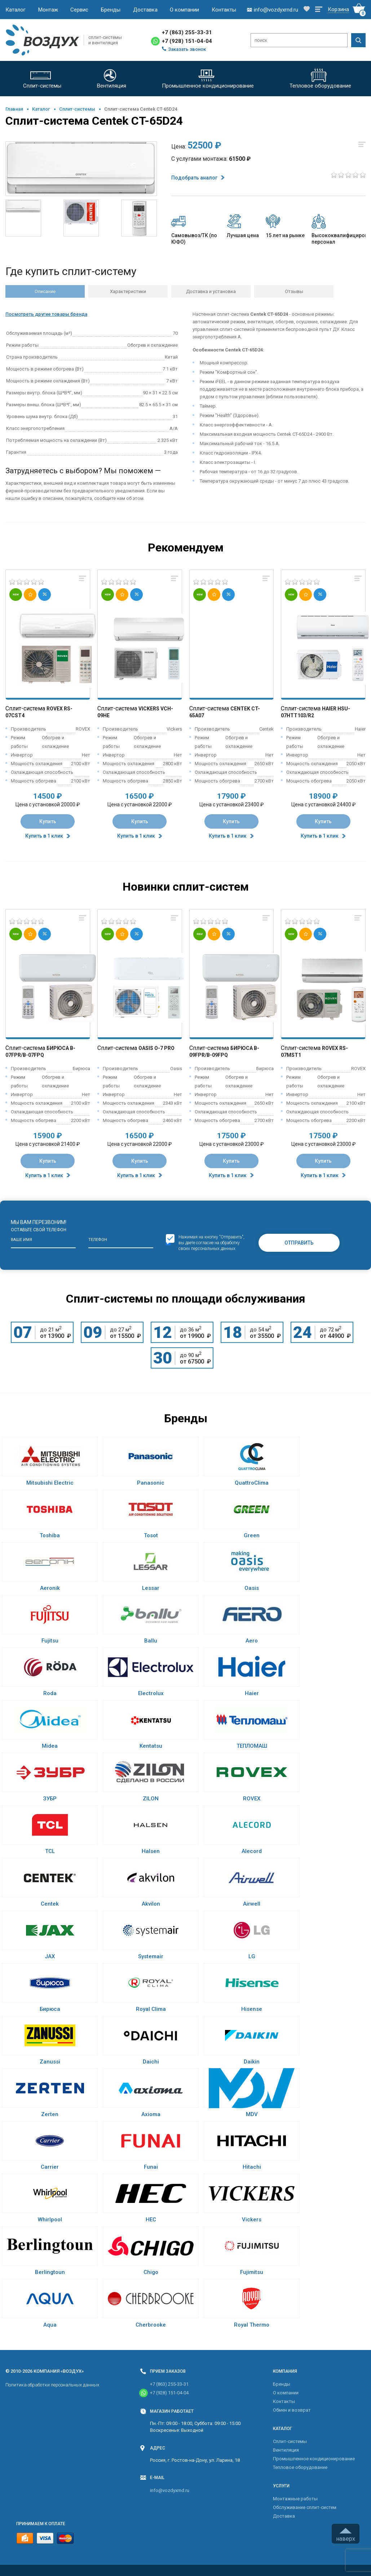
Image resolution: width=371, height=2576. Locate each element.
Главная (14, 109)
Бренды (110, 9)
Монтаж (48, 9)
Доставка (145, 9)
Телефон (97, 1239)
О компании (184, 9)
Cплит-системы (77, 109)
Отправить (299, 1243)
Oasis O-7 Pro (156, 1048)
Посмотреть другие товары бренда (46, 314)
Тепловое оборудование (300, 2467)
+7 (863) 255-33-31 (187, 32)
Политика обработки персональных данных (52, 2384)
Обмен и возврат (292, 2410)
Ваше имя (21, 1239)
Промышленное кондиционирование (314, 2458)
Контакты (224, 9)
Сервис (79, 9)
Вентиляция (286, 2450)
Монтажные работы (295, 2498)
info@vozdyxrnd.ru (169, 2490)
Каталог (15, 9)
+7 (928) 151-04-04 (187, 41)
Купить (47, 821)
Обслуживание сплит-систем (304, 2507)
